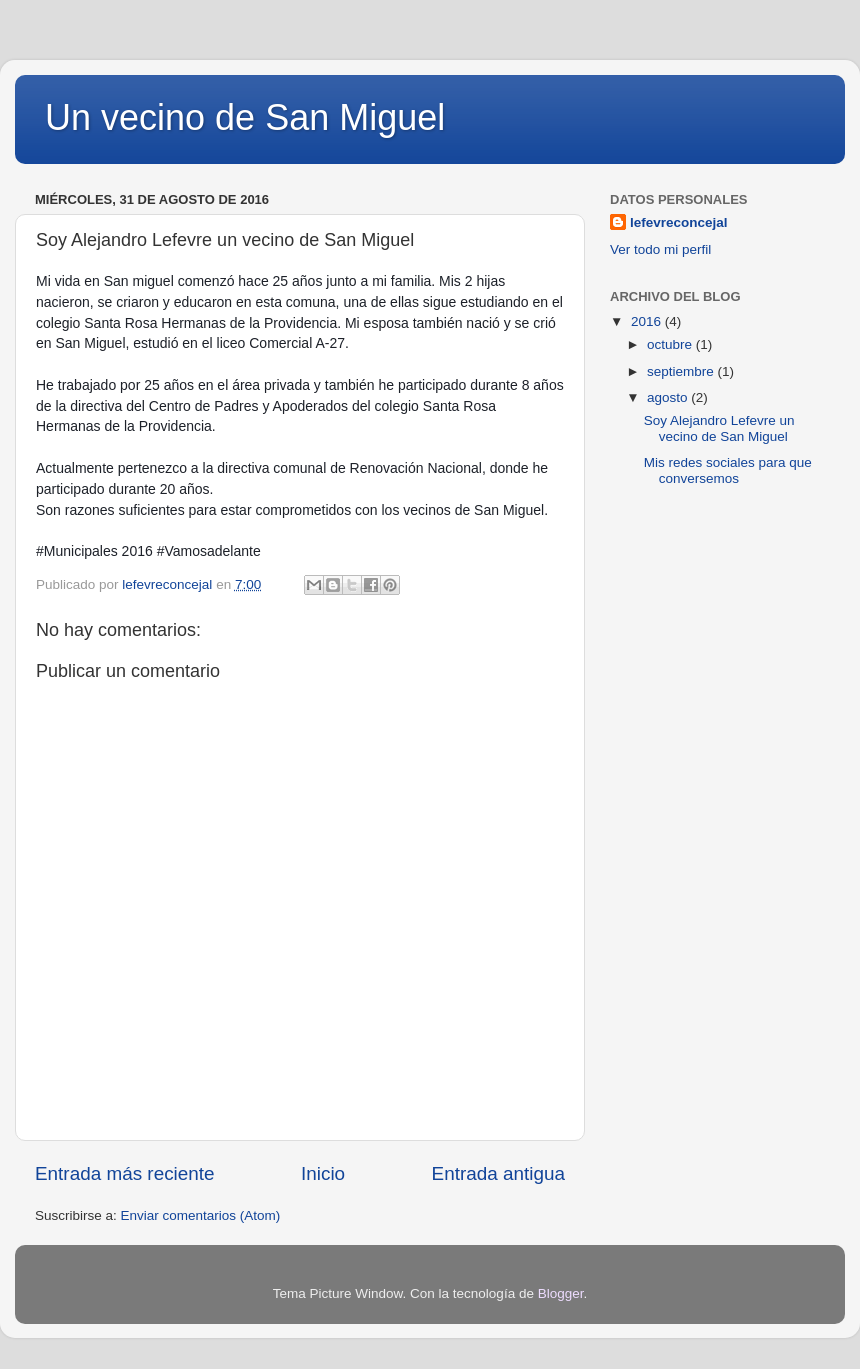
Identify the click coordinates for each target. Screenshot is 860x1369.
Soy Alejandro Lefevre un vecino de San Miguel (719, 428)
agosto (669, 397)
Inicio (323, 1173)
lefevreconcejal (679, 222)
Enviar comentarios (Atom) (201, 1215)
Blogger (561, 1293)
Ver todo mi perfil (660, 249)
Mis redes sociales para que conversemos (728, 470)
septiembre (682, 371)
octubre (671, 344)
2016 (648, 321)
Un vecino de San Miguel (245, 117)
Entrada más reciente (125, 1173)
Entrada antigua (498, 1173)
